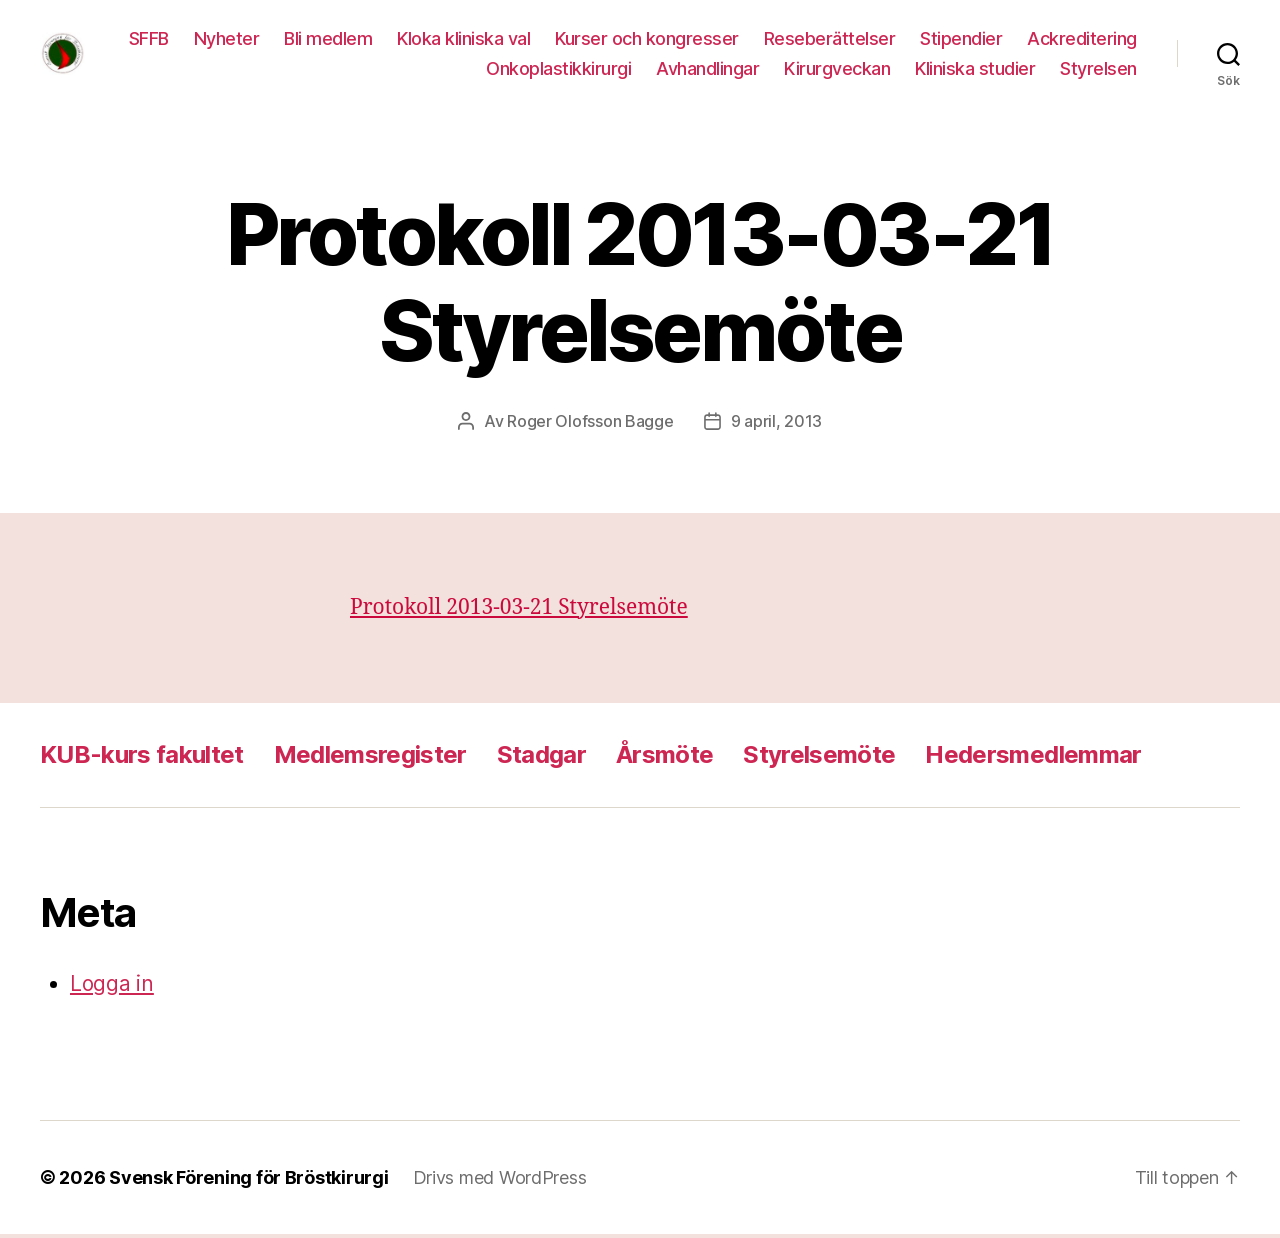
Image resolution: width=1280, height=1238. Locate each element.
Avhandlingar (707, 70)
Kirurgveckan (837, 70)
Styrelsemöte (819, 759)
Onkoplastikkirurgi (558, 70)
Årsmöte (664, 759)
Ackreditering (407, 70)
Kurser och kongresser (782, 40)
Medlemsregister (370, 759)
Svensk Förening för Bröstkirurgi (248, 1181)
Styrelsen (1098, 70)
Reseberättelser (964, 40)
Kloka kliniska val (598, 40)
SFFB (283, 40)
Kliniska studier (975, 70)
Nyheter (361, 40)
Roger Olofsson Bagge (590, 425)
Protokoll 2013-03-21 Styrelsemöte (519, 611)
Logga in (112, 988)
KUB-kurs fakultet (142, 759)
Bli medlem (463, 40)
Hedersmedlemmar (1033, 759)
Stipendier (1096, 40)
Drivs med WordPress (500, 1181)
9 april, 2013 (777, 425)
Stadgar (541, 759)
